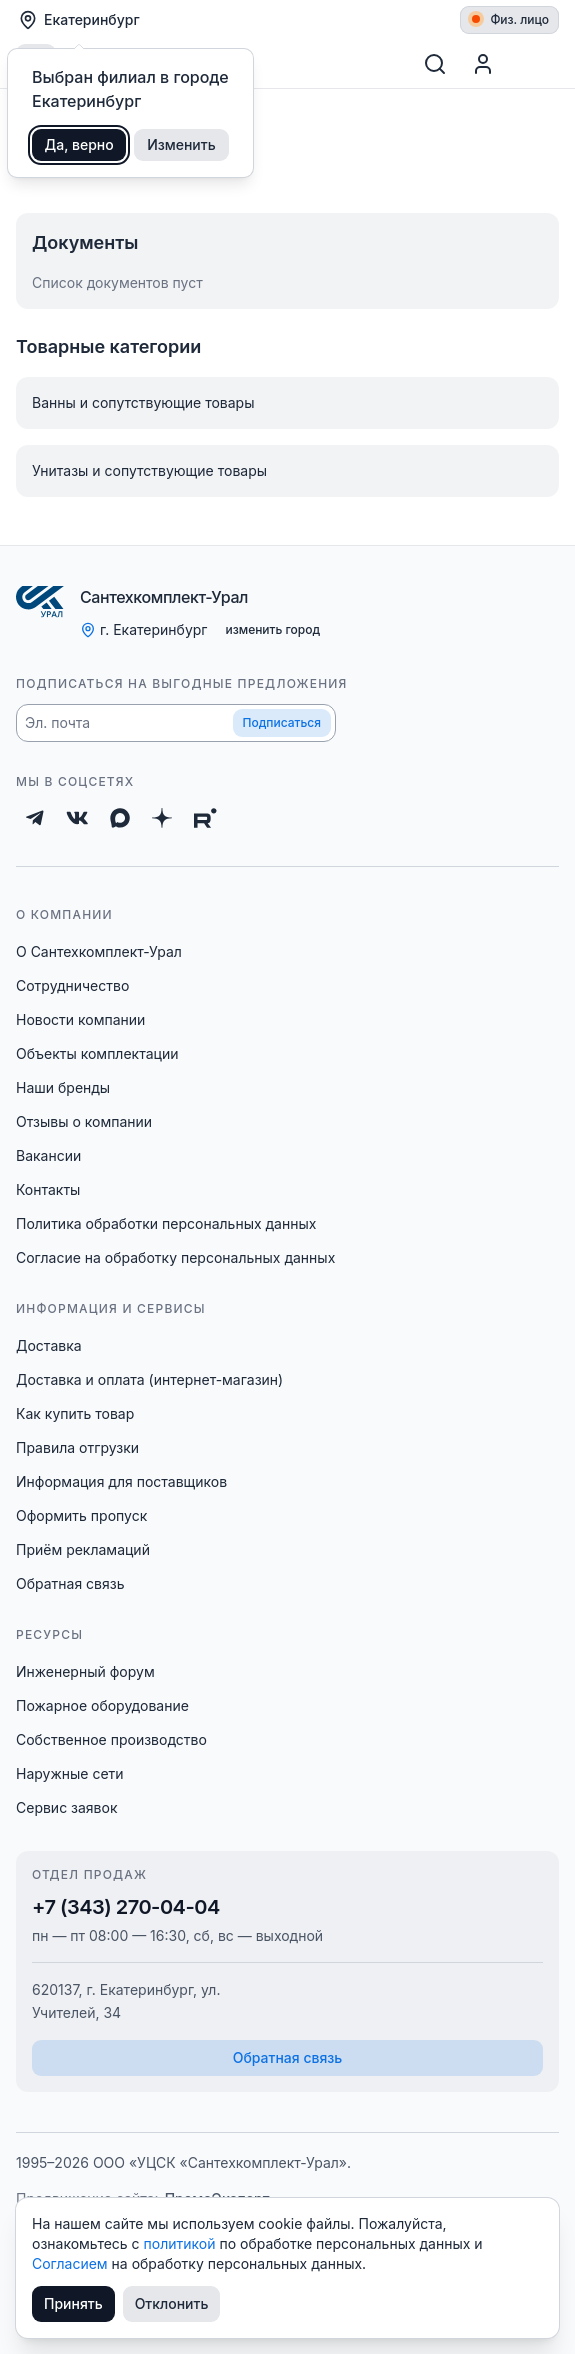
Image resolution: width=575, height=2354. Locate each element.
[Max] (120, 818)
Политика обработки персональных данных (166, 1223)
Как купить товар (75, 1413)
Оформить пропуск (81, 1515)
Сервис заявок (67, 1807)
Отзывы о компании (84, 1121)
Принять (73, 2303)
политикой (182, 2243)
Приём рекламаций (83, 1549)
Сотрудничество (72, 985)
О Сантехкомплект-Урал (99, 951)
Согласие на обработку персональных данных (175, 1257)
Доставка (49, 1345)
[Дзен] (162, 818)
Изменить (181, 144)
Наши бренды (63, 1087)
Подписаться (282, 722)
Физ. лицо (510, 19)
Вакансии (48, 1155)
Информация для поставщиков (121, 1481)
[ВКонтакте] (77, 818)
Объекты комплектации (97, 1053)
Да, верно (79, 144)
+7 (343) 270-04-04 (126, 1907)
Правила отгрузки (77, 1447)
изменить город (272, 629)
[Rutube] (205, 818)
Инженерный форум (85, 1671)
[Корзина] (535, 64)
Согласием (72, 2263)
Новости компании (80, 1019)
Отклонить (172, 2303)
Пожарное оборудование (102, 1705)
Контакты (48, 1189)
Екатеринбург (79, 20)
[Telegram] (35, 818)
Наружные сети (70, 1773)
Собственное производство (111, 1739)
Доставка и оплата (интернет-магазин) (149, 1379)
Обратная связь (70, 1583)
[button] (176, 723)
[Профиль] (483, 64)
